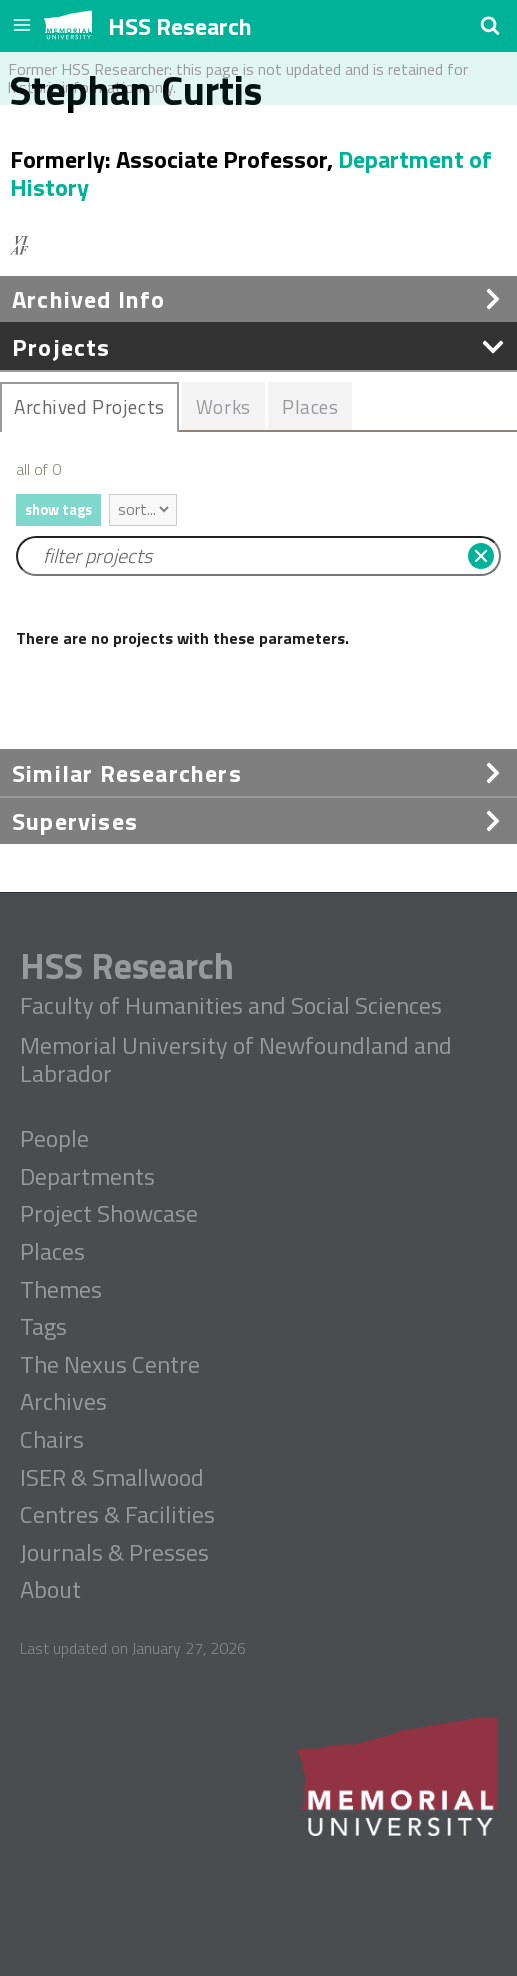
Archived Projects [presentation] (89, 406)
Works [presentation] (223, 406)
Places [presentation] (310, 406)
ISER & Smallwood (112, 1478)
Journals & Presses (114, 1553)
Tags (43, 1327)
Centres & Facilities (117, 1515)
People (54, 1139)
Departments (87, 1177)
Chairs (52, 1440)
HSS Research (180, 26)
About (50, 1590)
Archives (63, 1402)
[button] (490, 25)
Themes (61, 1290)
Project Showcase (109, 1214)
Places (52, 1252)
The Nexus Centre (110, 1365)
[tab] (89, 407)
